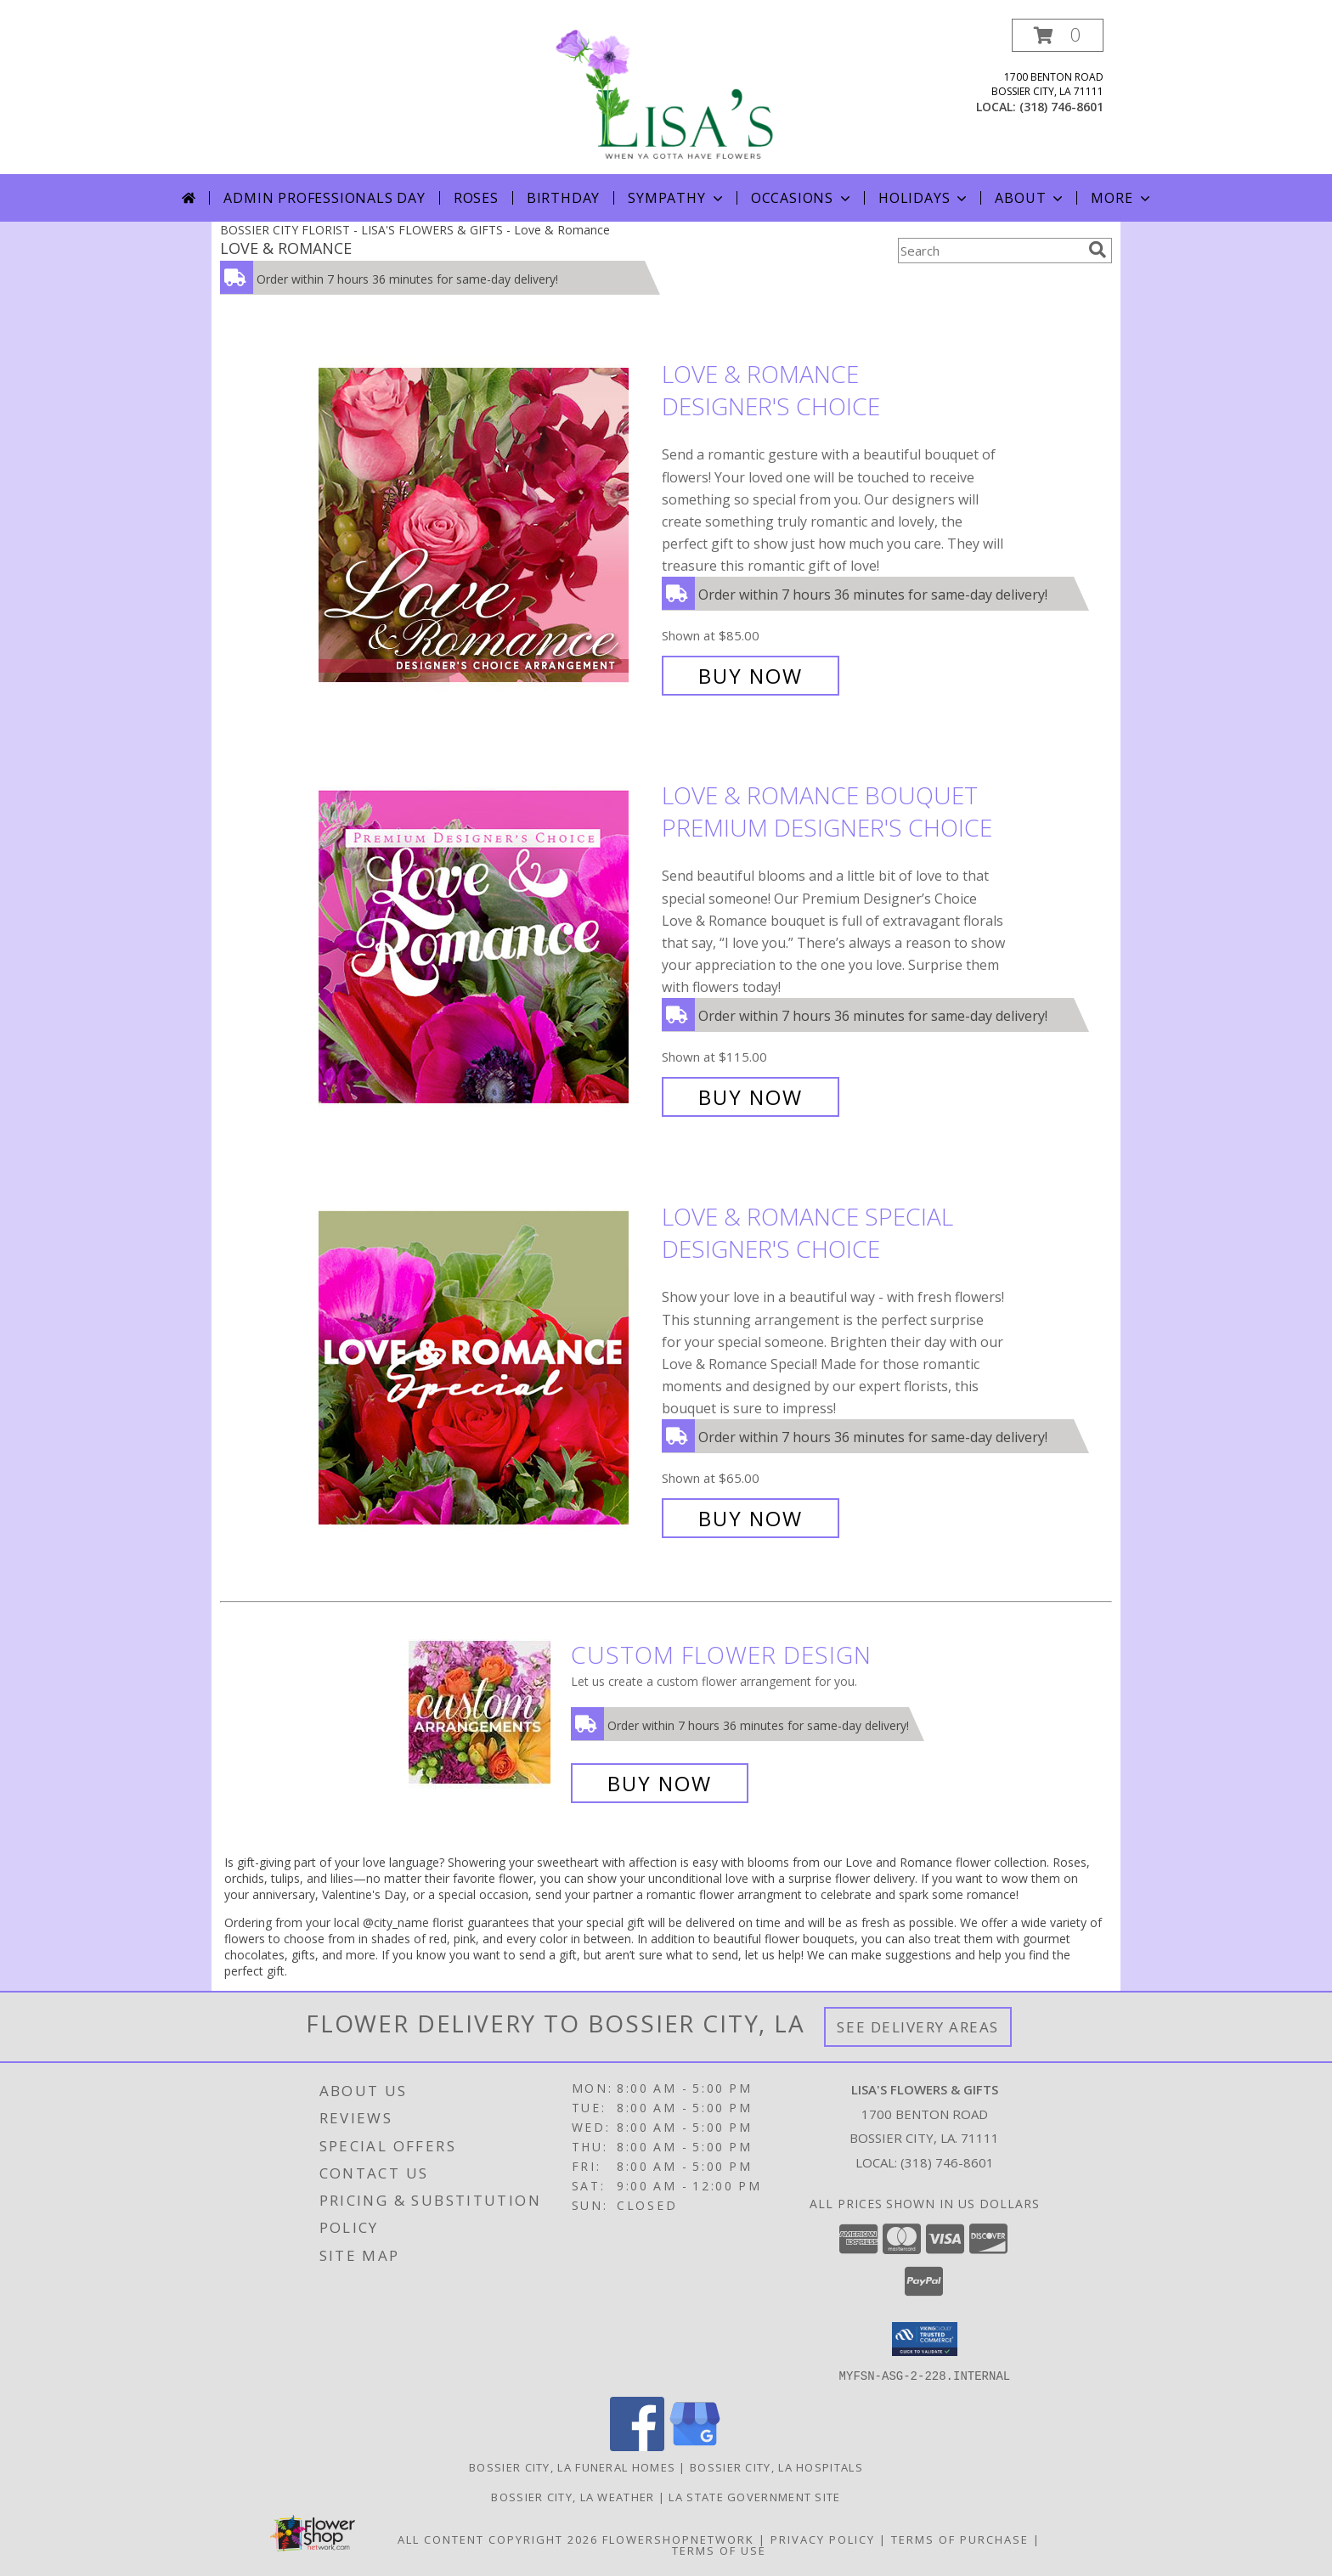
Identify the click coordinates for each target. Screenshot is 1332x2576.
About (1030, 198)
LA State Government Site (754, 2496)
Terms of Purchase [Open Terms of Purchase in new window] (960, 2538)
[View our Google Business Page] (695, 2446)
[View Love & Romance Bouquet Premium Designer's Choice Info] (486, 947)
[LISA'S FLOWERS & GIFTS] (666, 96)
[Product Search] (990, 250)
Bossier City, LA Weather (572, 2496)
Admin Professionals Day (324, 198)
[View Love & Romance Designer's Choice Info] (486, 525)
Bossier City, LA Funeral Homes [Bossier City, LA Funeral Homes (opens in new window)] (572, 2466)
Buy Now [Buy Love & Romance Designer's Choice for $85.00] (750, 676)
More (1122, 198)
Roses (476, 198)
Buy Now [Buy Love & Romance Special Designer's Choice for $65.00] (750, 1518)
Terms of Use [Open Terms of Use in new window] (719, 2549)
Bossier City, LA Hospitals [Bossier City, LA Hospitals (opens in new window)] (776, 2466)
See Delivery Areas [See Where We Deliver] (918, 2027)
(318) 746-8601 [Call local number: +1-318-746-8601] (1061, 107)
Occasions (802, 198)
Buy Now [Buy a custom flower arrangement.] (659, 1783)
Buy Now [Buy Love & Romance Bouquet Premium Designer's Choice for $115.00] (750, 1097)
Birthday (563, 198)
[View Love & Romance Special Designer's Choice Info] (486, 1368)
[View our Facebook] (637, 2446)
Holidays (924, 198)
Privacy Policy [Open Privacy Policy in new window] (822, 2538)
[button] (1057, 35)
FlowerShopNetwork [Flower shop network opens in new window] (678, 2538)
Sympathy (676, 198)
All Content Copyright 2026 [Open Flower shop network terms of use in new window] (498, 2538)
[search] (1097, 249)
